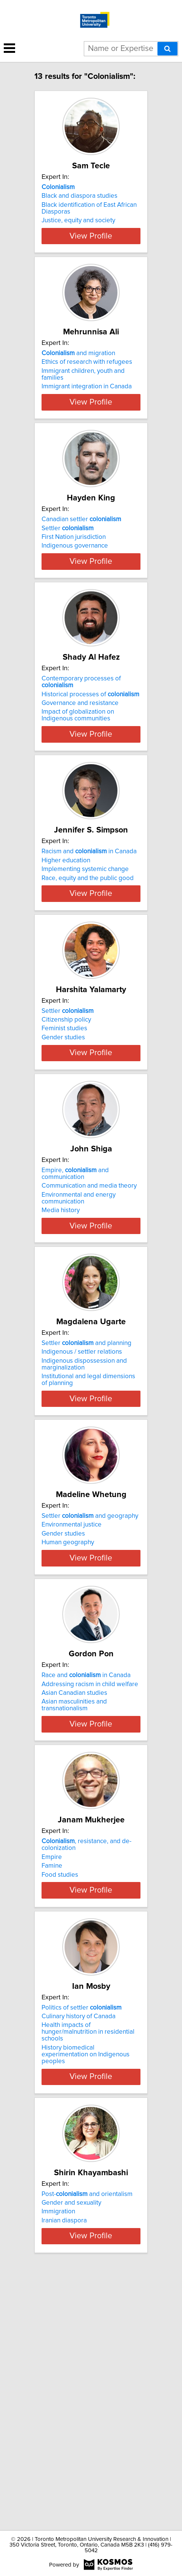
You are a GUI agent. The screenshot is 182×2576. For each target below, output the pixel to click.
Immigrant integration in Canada (87, 406)
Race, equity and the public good (88, 959)
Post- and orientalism (87, 2424)
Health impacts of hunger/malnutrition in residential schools (88, 2262)
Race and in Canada (86, 1865)
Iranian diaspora (64, 2450)
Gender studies (63, 1145)
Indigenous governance (75, 586)
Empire (52, 2067)
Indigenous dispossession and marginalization (84, 1513)
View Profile (90, 256)
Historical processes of (90, 762)
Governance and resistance (80, 771)
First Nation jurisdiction (74, 577)
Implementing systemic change (85, 950)
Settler (68, 568)
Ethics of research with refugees (87, 382)
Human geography (68, 1705)
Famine (52, 2076)
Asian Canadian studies (74, 1882)
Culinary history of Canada (79, 2246)
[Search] (167, 48)
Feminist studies (64, 1137)
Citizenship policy (66, 1128)
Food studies (60, 2084)
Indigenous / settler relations (82, 1500)
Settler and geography (90, 1678)
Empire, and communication (75, 1309)
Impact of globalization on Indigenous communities (78, 783)
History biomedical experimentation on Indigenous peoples (86, 2284)
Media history (61, 1345)
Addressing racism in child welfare (90, 1873)
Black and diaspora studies (79, 195)
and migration (78, 373)
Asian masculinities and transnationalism (74, 1895)
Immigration (58, 2442)
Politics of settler (82, 2237)
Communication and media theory (89, 1321)
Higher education (66, 941)
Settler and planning (86, 1492)
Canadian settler (81, 560)
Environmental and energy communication (79, 1333)
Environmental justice (72, 1687)
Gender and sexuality (71, 2433)
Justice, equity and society (78, 220)
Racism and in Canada (89, 932)
